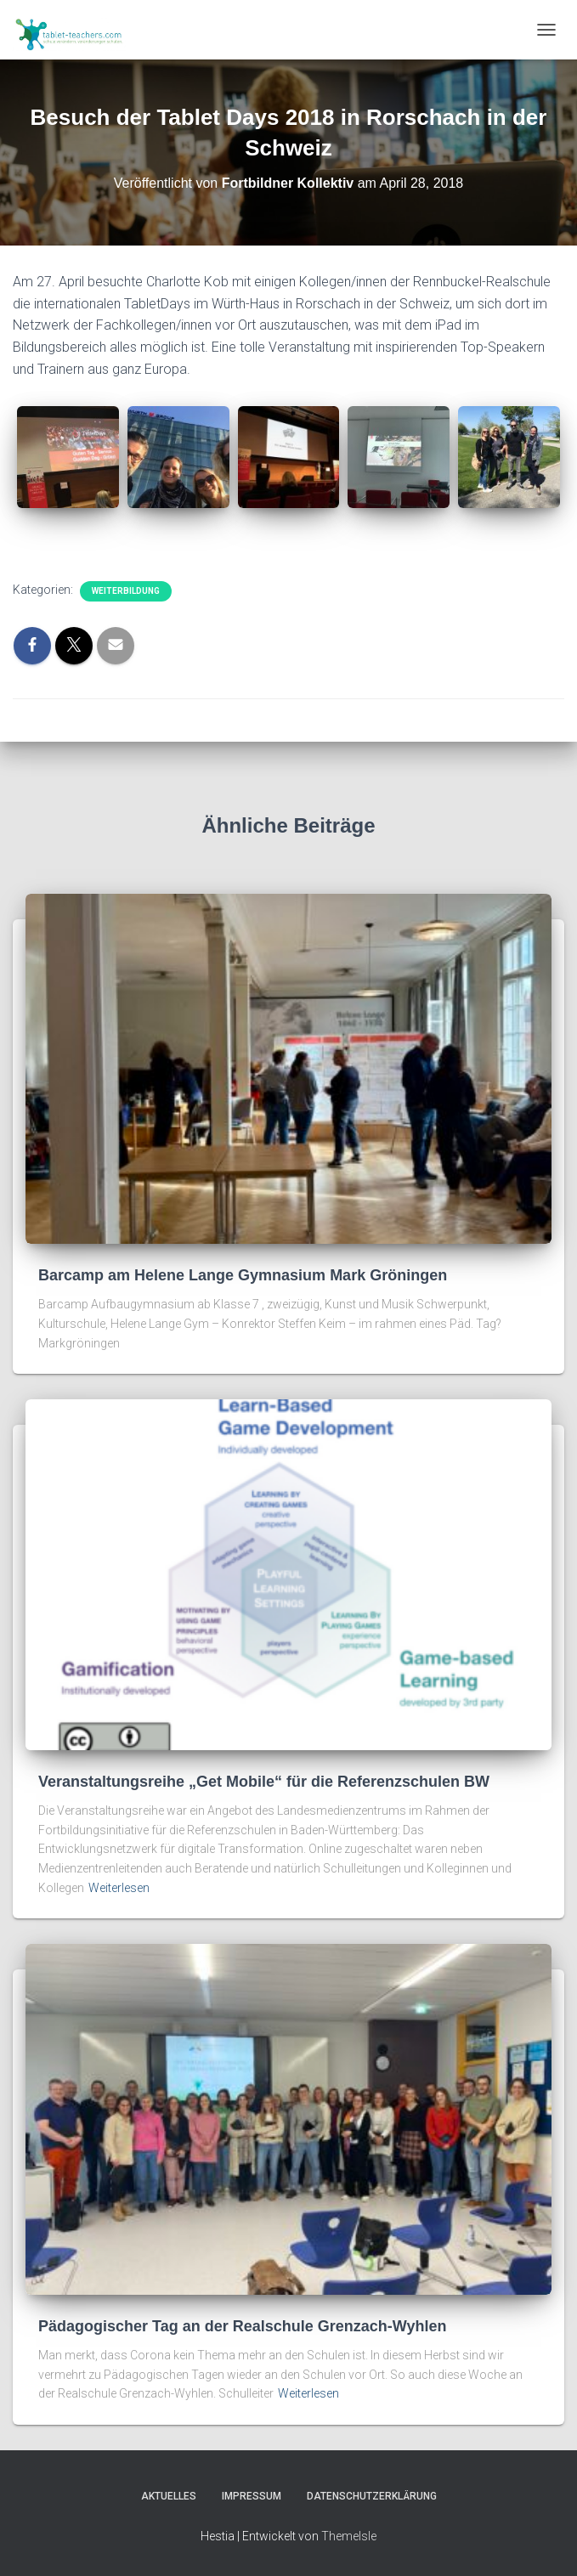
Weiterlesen (119, 1888)
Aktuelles (168, 2496)
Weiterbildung (126, 591)
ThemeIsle (348, 2536)
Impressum (251, 2496)
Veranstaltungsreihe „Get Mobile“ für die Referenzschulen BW (263, 1781)
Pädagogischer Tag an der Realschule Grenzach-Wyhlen (242, 2326)
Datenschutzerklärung (372, 2496)
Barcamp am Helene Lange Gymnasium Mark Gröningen (242, 1275)
